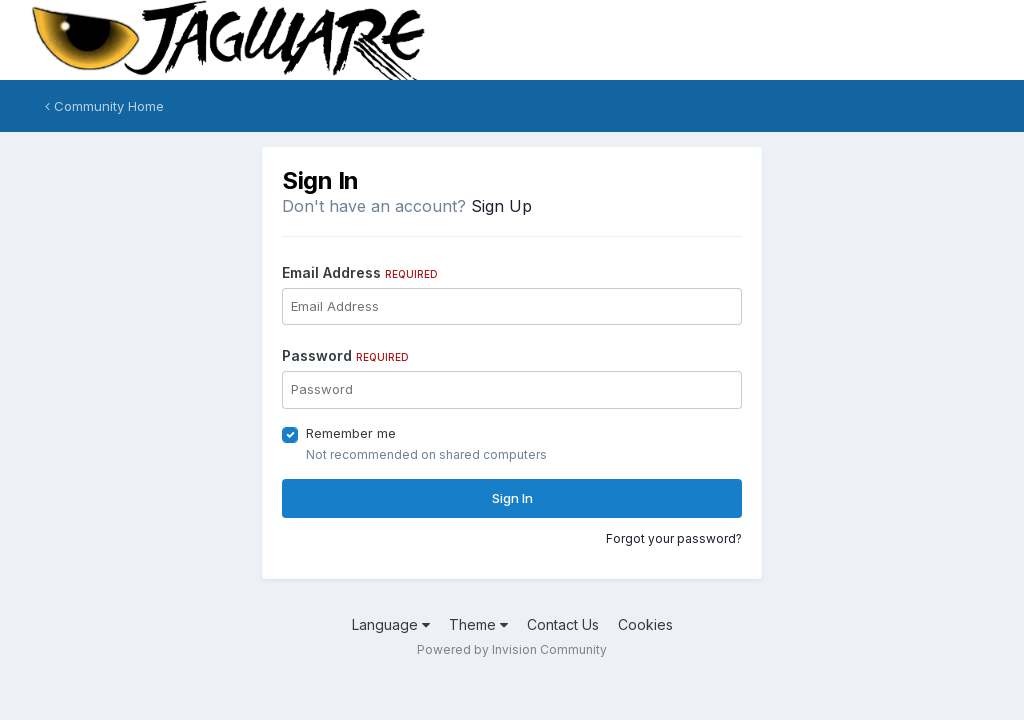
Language (391, 624)
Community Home (104, 106)
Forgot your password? (674, 538)
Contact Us (563, 624)
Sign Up (501, 206)
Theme (478, 624)
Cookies (645, 624)
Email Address (360, 272)
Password (345, 355)
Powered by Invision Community (512, 649)
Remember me (351, 433)
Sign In (512, 498)
